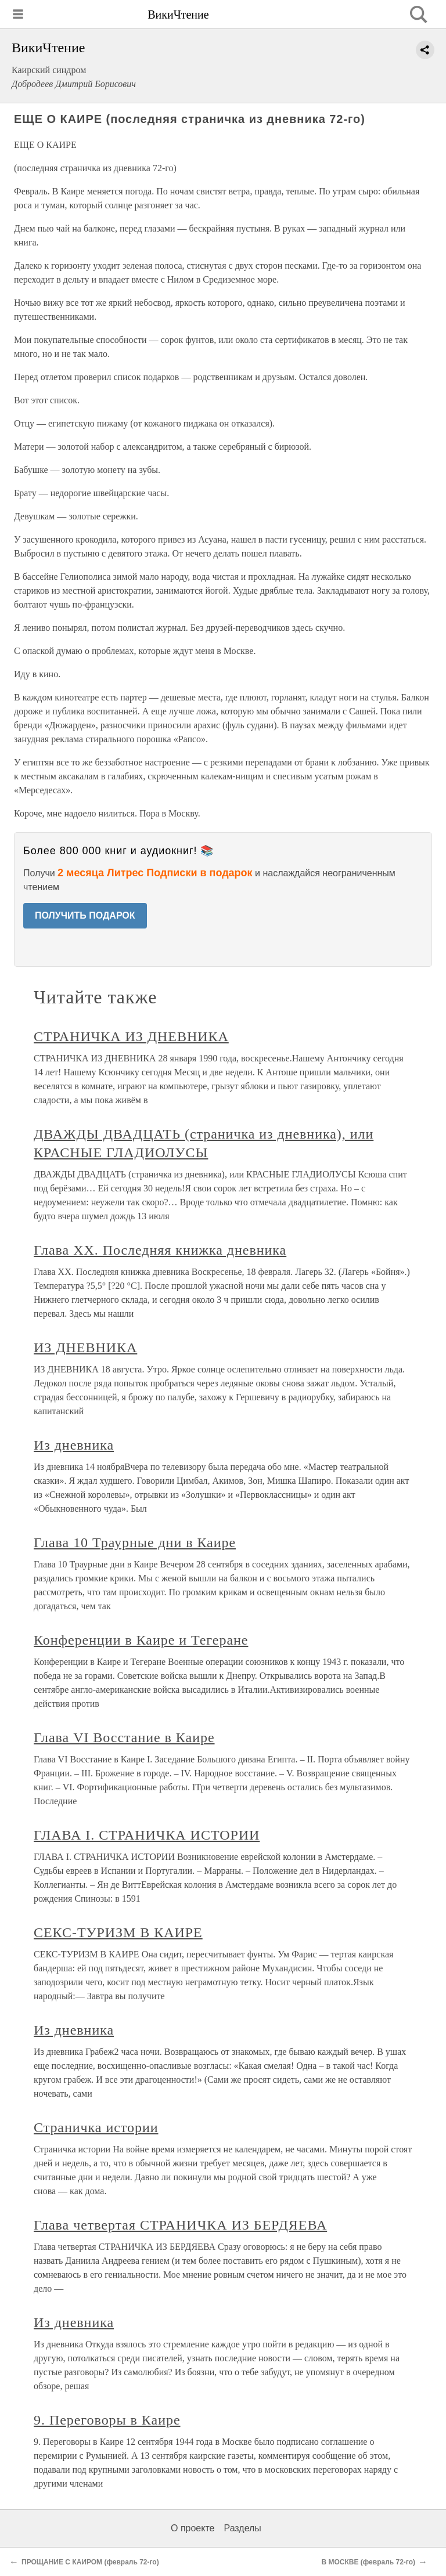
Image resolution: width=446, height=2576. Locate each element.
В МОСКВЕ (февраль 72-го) (368, 2562)
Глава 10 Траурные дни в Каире (135, 1542)
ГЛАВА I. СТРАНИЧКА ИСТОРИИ (147, 1834)
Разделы (242, 2528)
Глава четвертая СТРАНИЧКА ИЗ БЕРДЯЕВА (180, 2224)
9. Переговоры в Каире (107, 2419)
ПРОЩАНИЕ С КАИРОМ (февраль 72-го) (90, 2562)
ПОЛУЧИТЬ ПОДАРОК (85, 915)
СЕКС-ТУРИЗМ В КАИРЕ (118, 1932)
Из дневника (74, 1445)
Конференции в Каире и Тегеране (141, 1640)
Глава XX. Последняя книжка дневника (160, 1250)
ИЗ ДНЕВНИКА (85, 1347)
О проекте (192, 2528)
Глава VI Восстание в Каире (124, 1737)
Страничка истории (96, 2127)
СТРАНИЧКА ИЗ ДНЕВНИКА (131, 1036)
